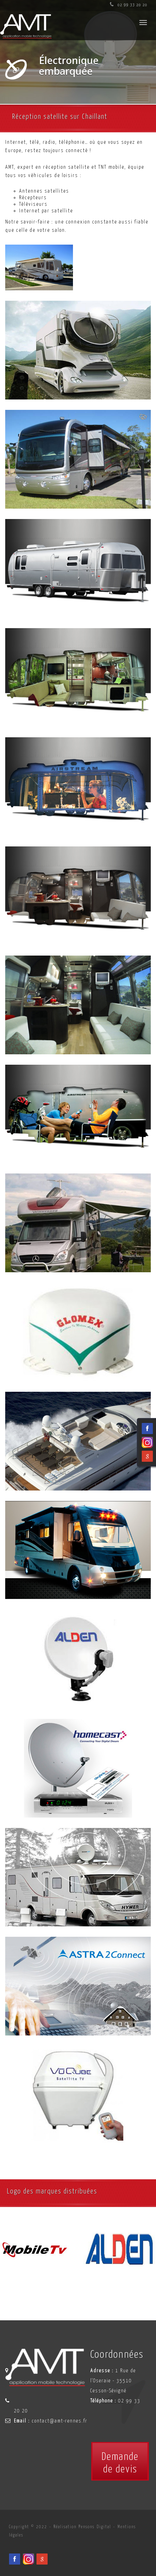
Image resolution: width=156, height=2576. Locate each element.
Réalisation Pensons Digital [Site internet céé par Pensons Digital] (82, 2527)
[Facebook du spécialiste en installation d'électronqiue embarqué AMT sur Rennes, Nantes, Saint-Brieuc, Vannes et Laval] (14, 2559)
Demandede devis (120, 2463)
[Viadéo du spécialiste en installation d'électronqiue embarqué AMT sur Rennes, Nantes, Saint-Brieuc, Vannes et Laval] (28, 2559)
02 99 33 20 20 (128, 5)
